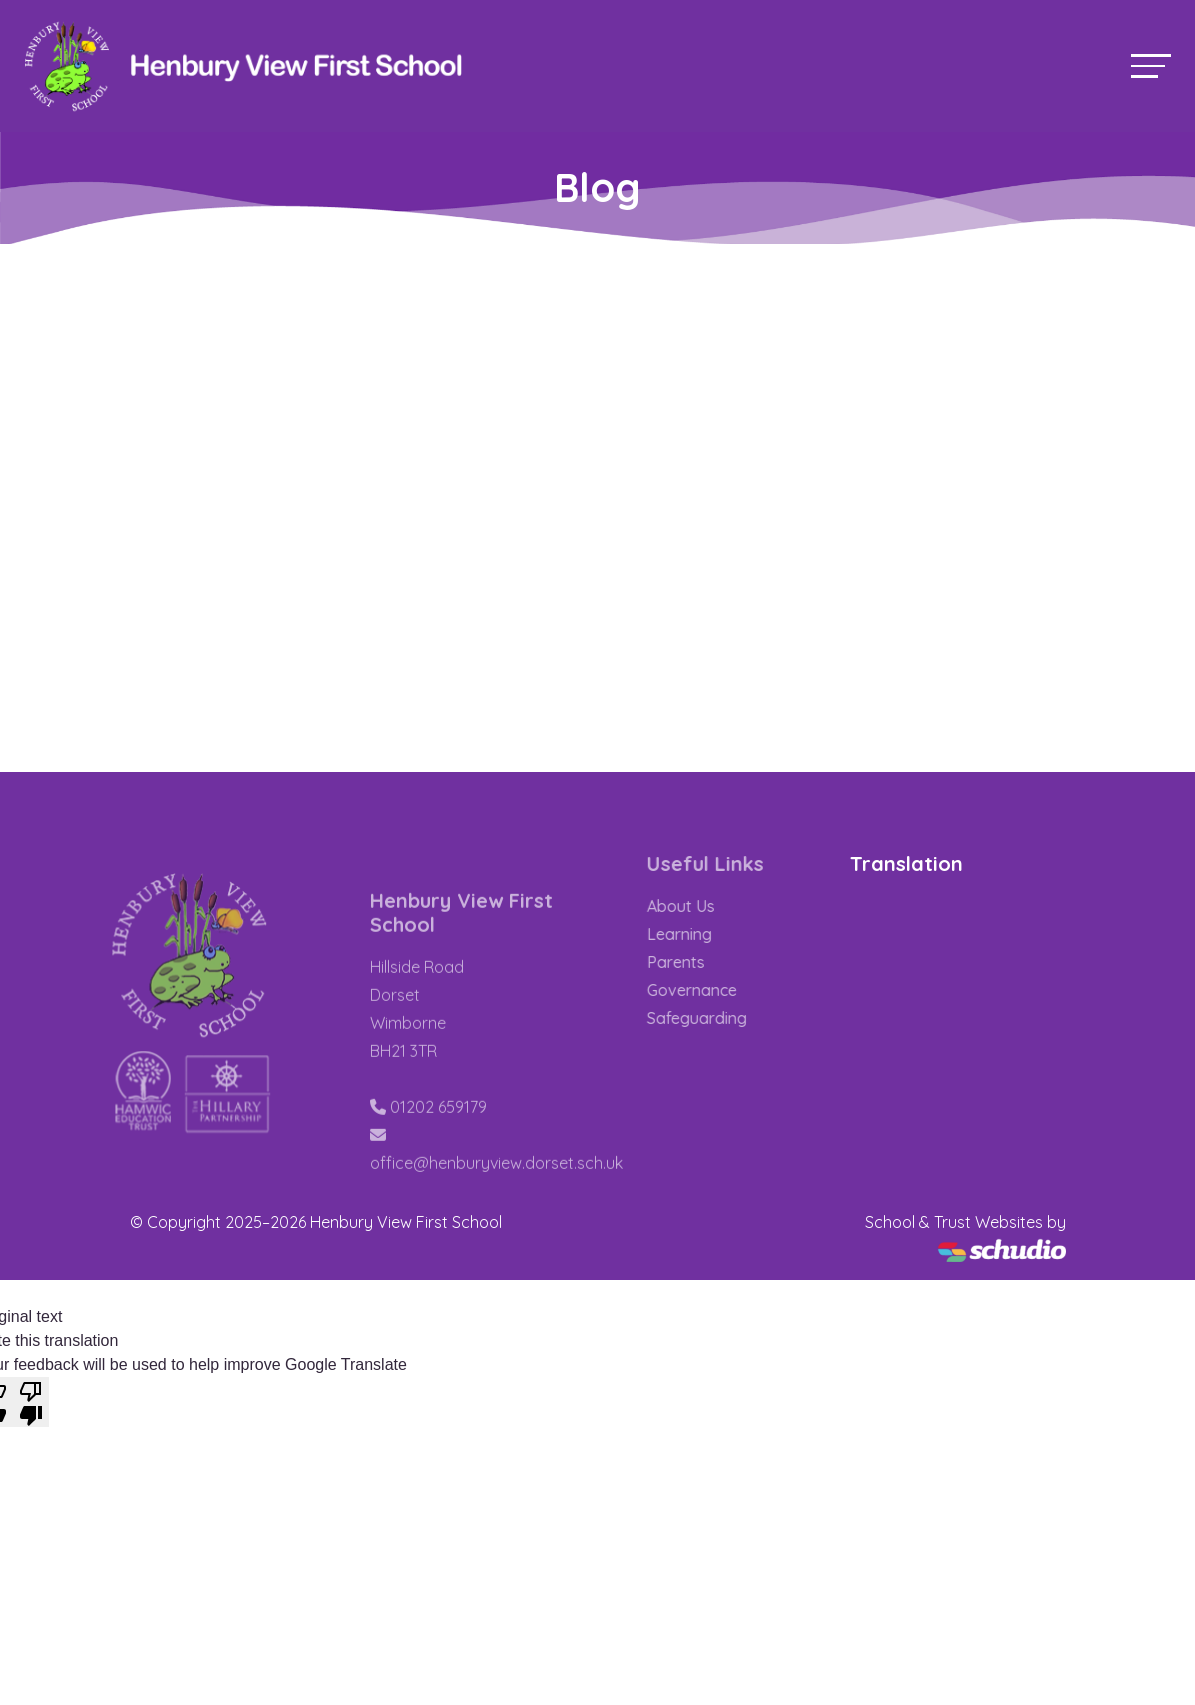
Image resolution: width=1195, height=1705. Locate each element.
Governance (710, 990)
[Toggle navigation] (1151, 65)
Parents (694, 962)
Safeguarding (715, 1018)
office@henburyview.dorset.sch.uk (496, 1182)
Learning (697, 934)
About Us (699, 906)
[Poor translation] (31, 1402)
